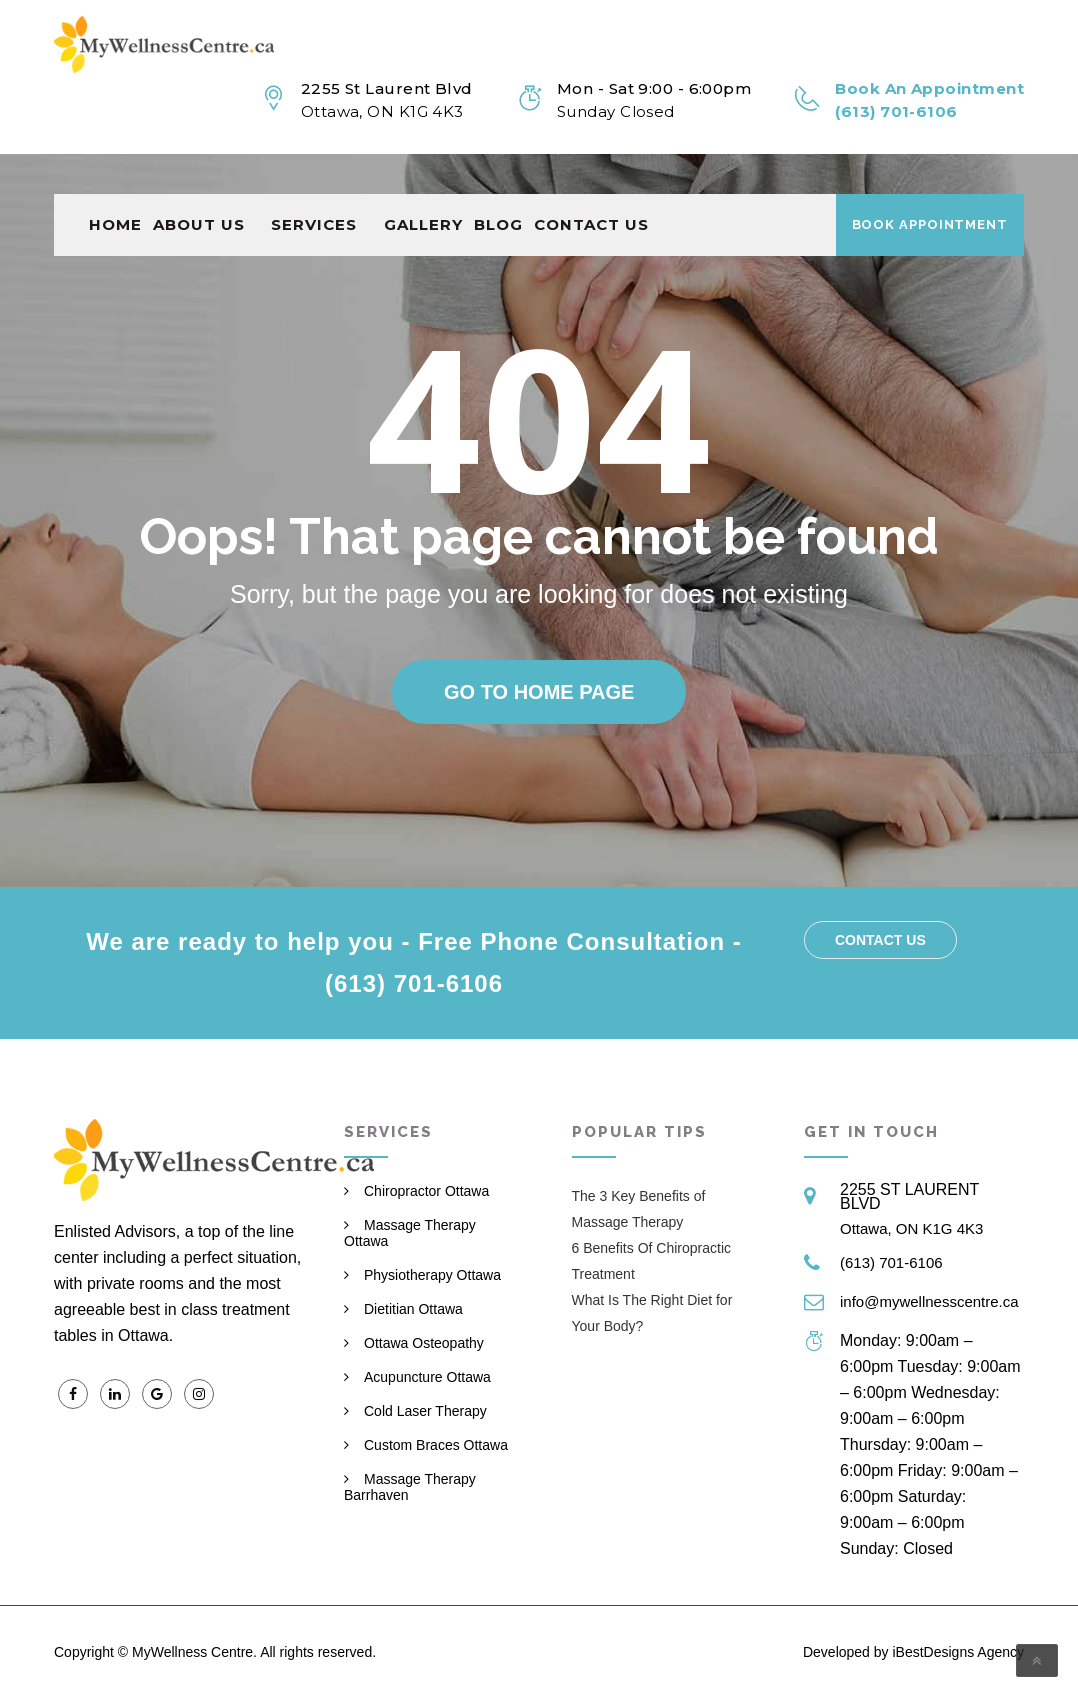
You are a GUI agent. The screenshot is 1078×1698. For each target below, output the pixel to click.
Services (314, 184)
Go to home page (539, 692)
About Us (199, 184)
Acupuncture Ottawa (427, 1377)
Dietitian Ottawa (413, 1309)
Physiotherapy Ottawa (432, 1275)
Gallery (423, 184)
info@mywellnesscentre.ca (929, 1301)
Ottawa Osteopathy (424, 1343)
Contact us (591, 184)
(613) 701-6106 (891, 1262)
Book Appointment (930, 184)
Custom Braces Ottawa (436, 1445)
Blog (498, 184)
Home (115, 184)
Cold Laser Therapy (425, 1411)
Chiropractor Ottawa (426, 1191)
